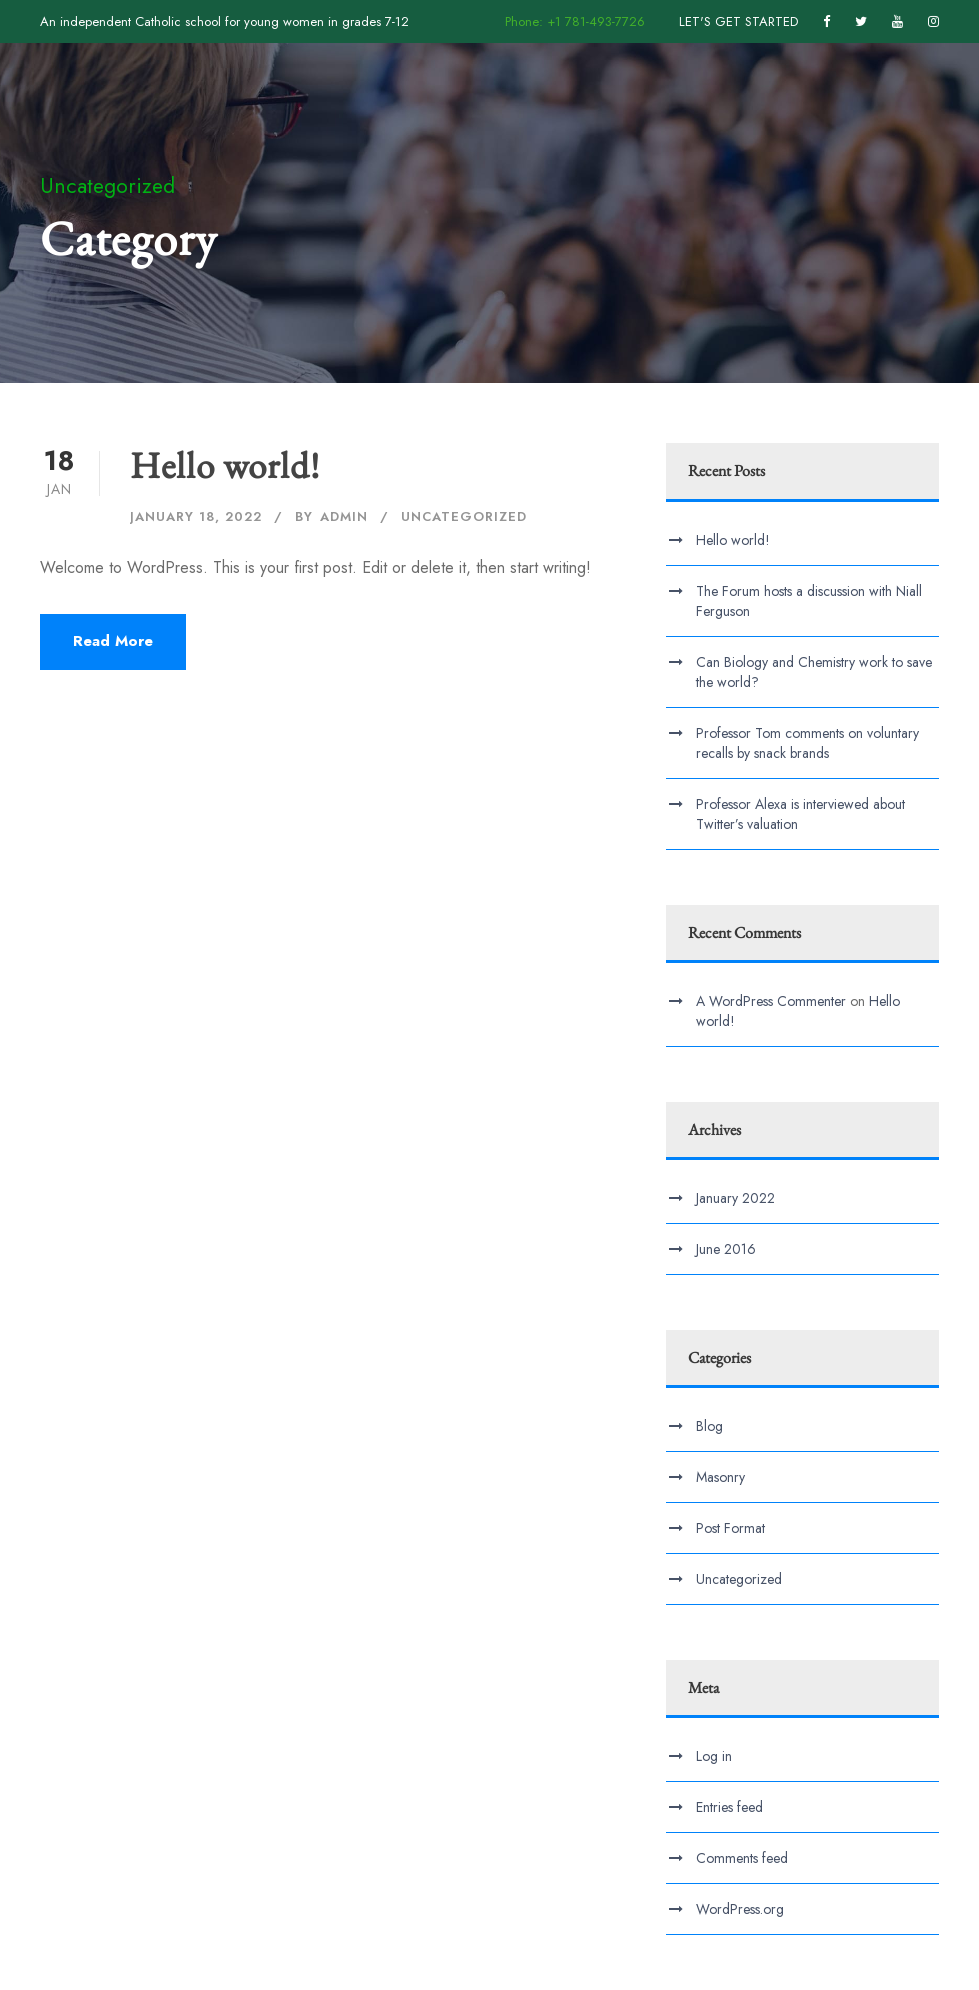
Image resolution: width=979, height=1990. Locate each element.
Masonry (720, 1477)
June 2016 (726, 1249)
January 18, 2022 (196, 516)
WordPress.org (740, 1909)
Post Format (730, 1528)
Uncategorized (464, 516)
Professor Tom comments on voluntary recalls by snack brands (807, 743)
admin (344, 516)
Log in (714, 1756)
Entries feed (729, 1807)
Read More (113, 641)
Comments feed (742, 1858)
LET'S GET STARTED (738, 21)
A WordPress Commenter (771, 1001)
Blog (709, 1426)
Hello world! (225, 465)
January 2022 (735, 1198)
